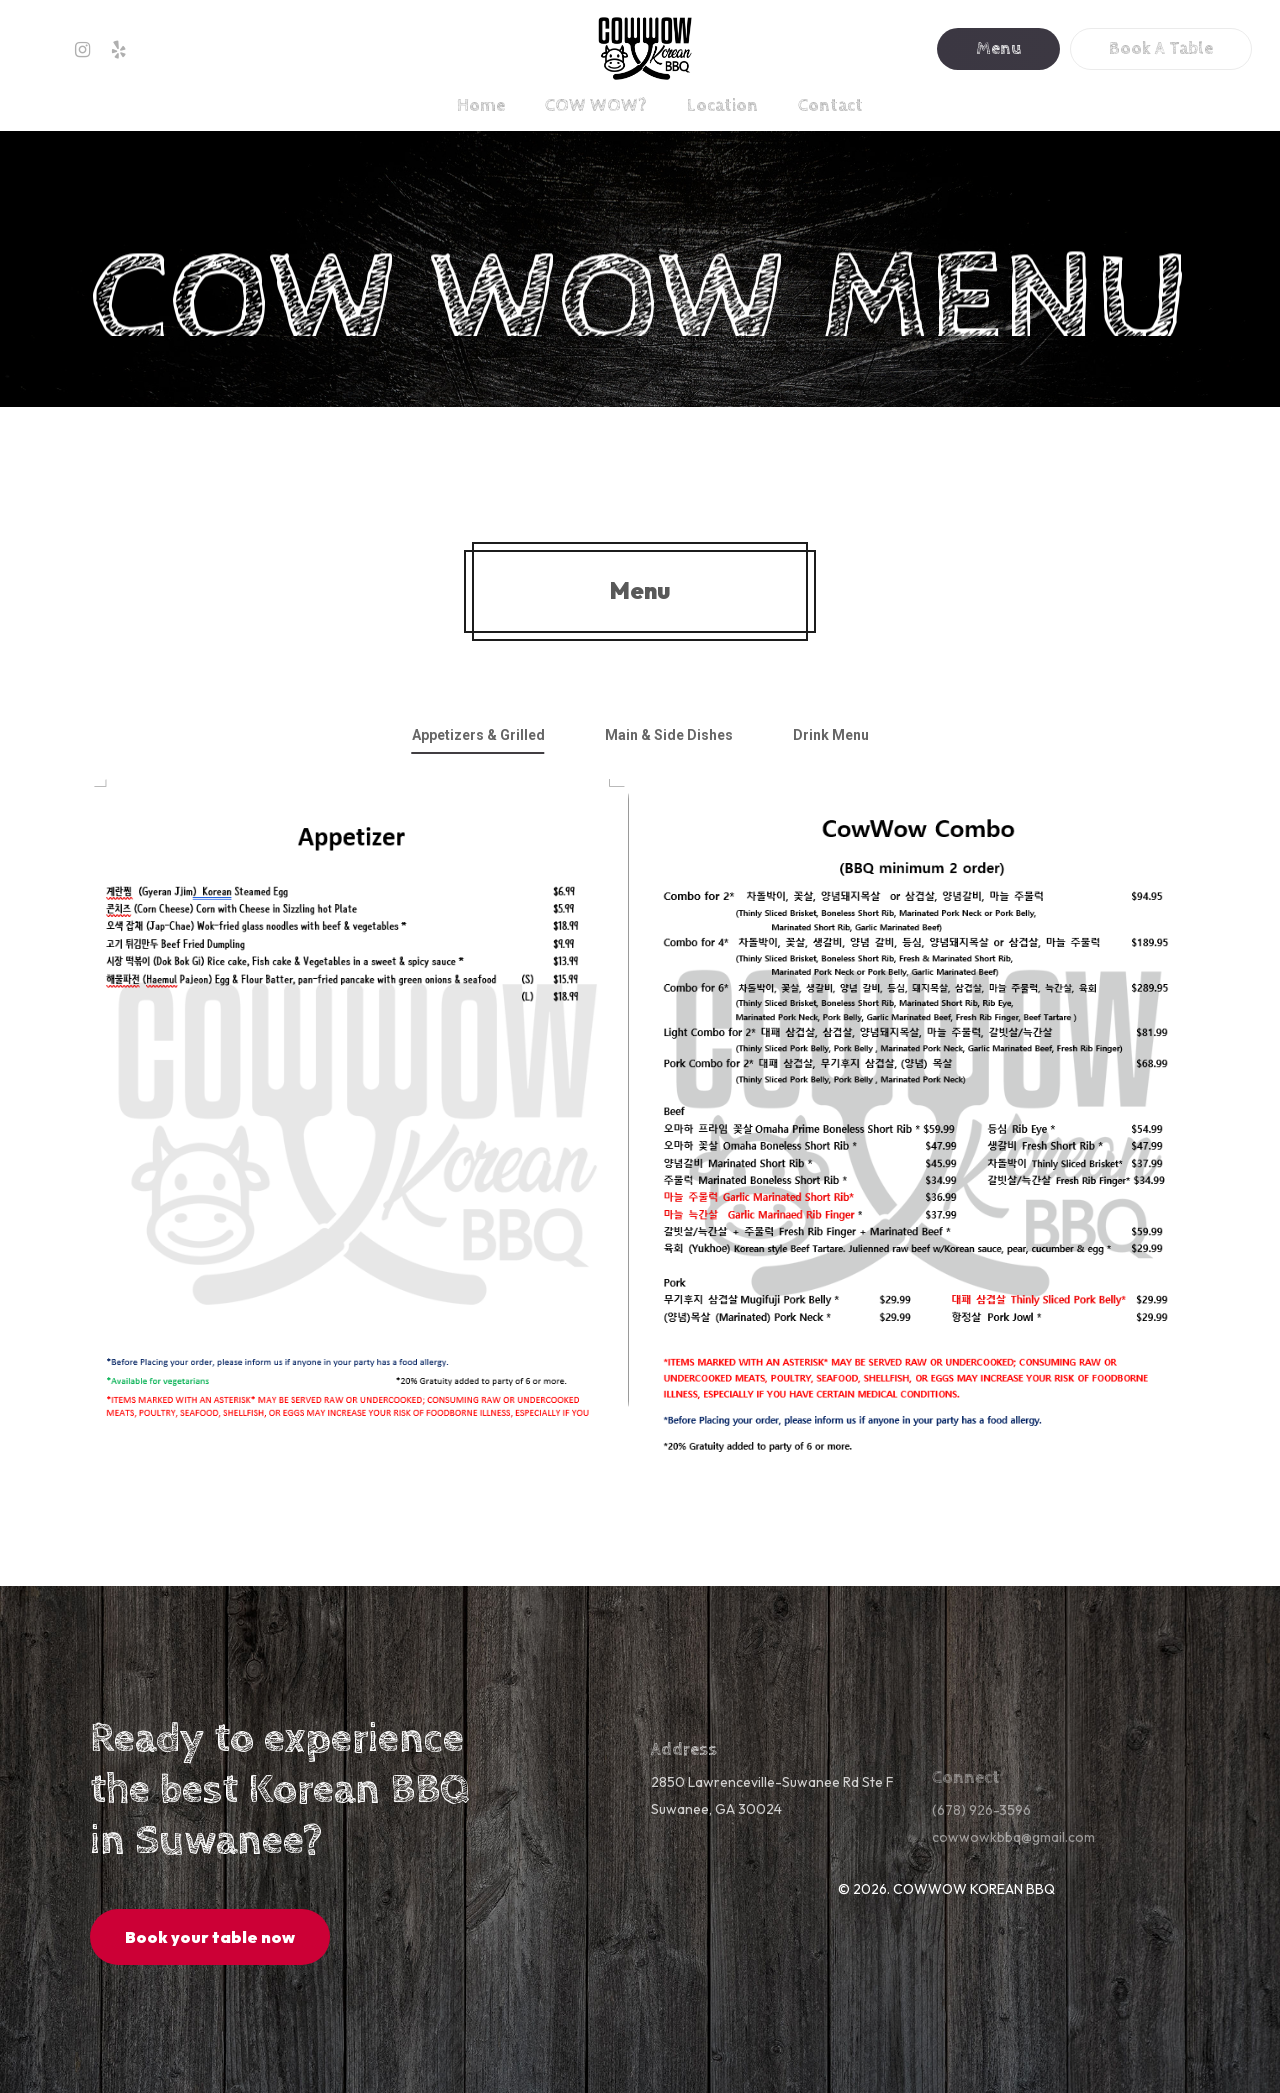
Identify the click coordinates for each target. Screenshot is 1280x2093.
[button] (478, 735)
